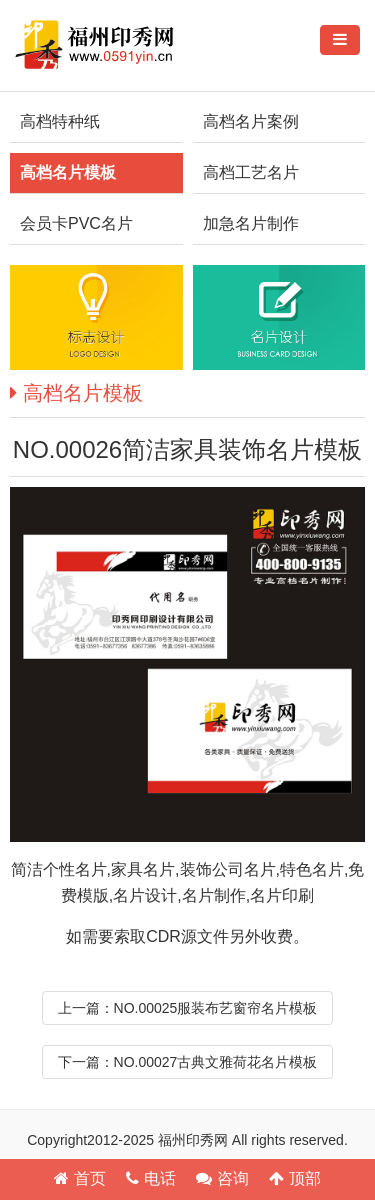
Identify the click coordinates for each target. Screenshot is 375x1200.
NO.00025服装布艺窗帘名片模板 (216, 1008)
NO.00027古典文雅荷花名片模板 (216, 1062)
